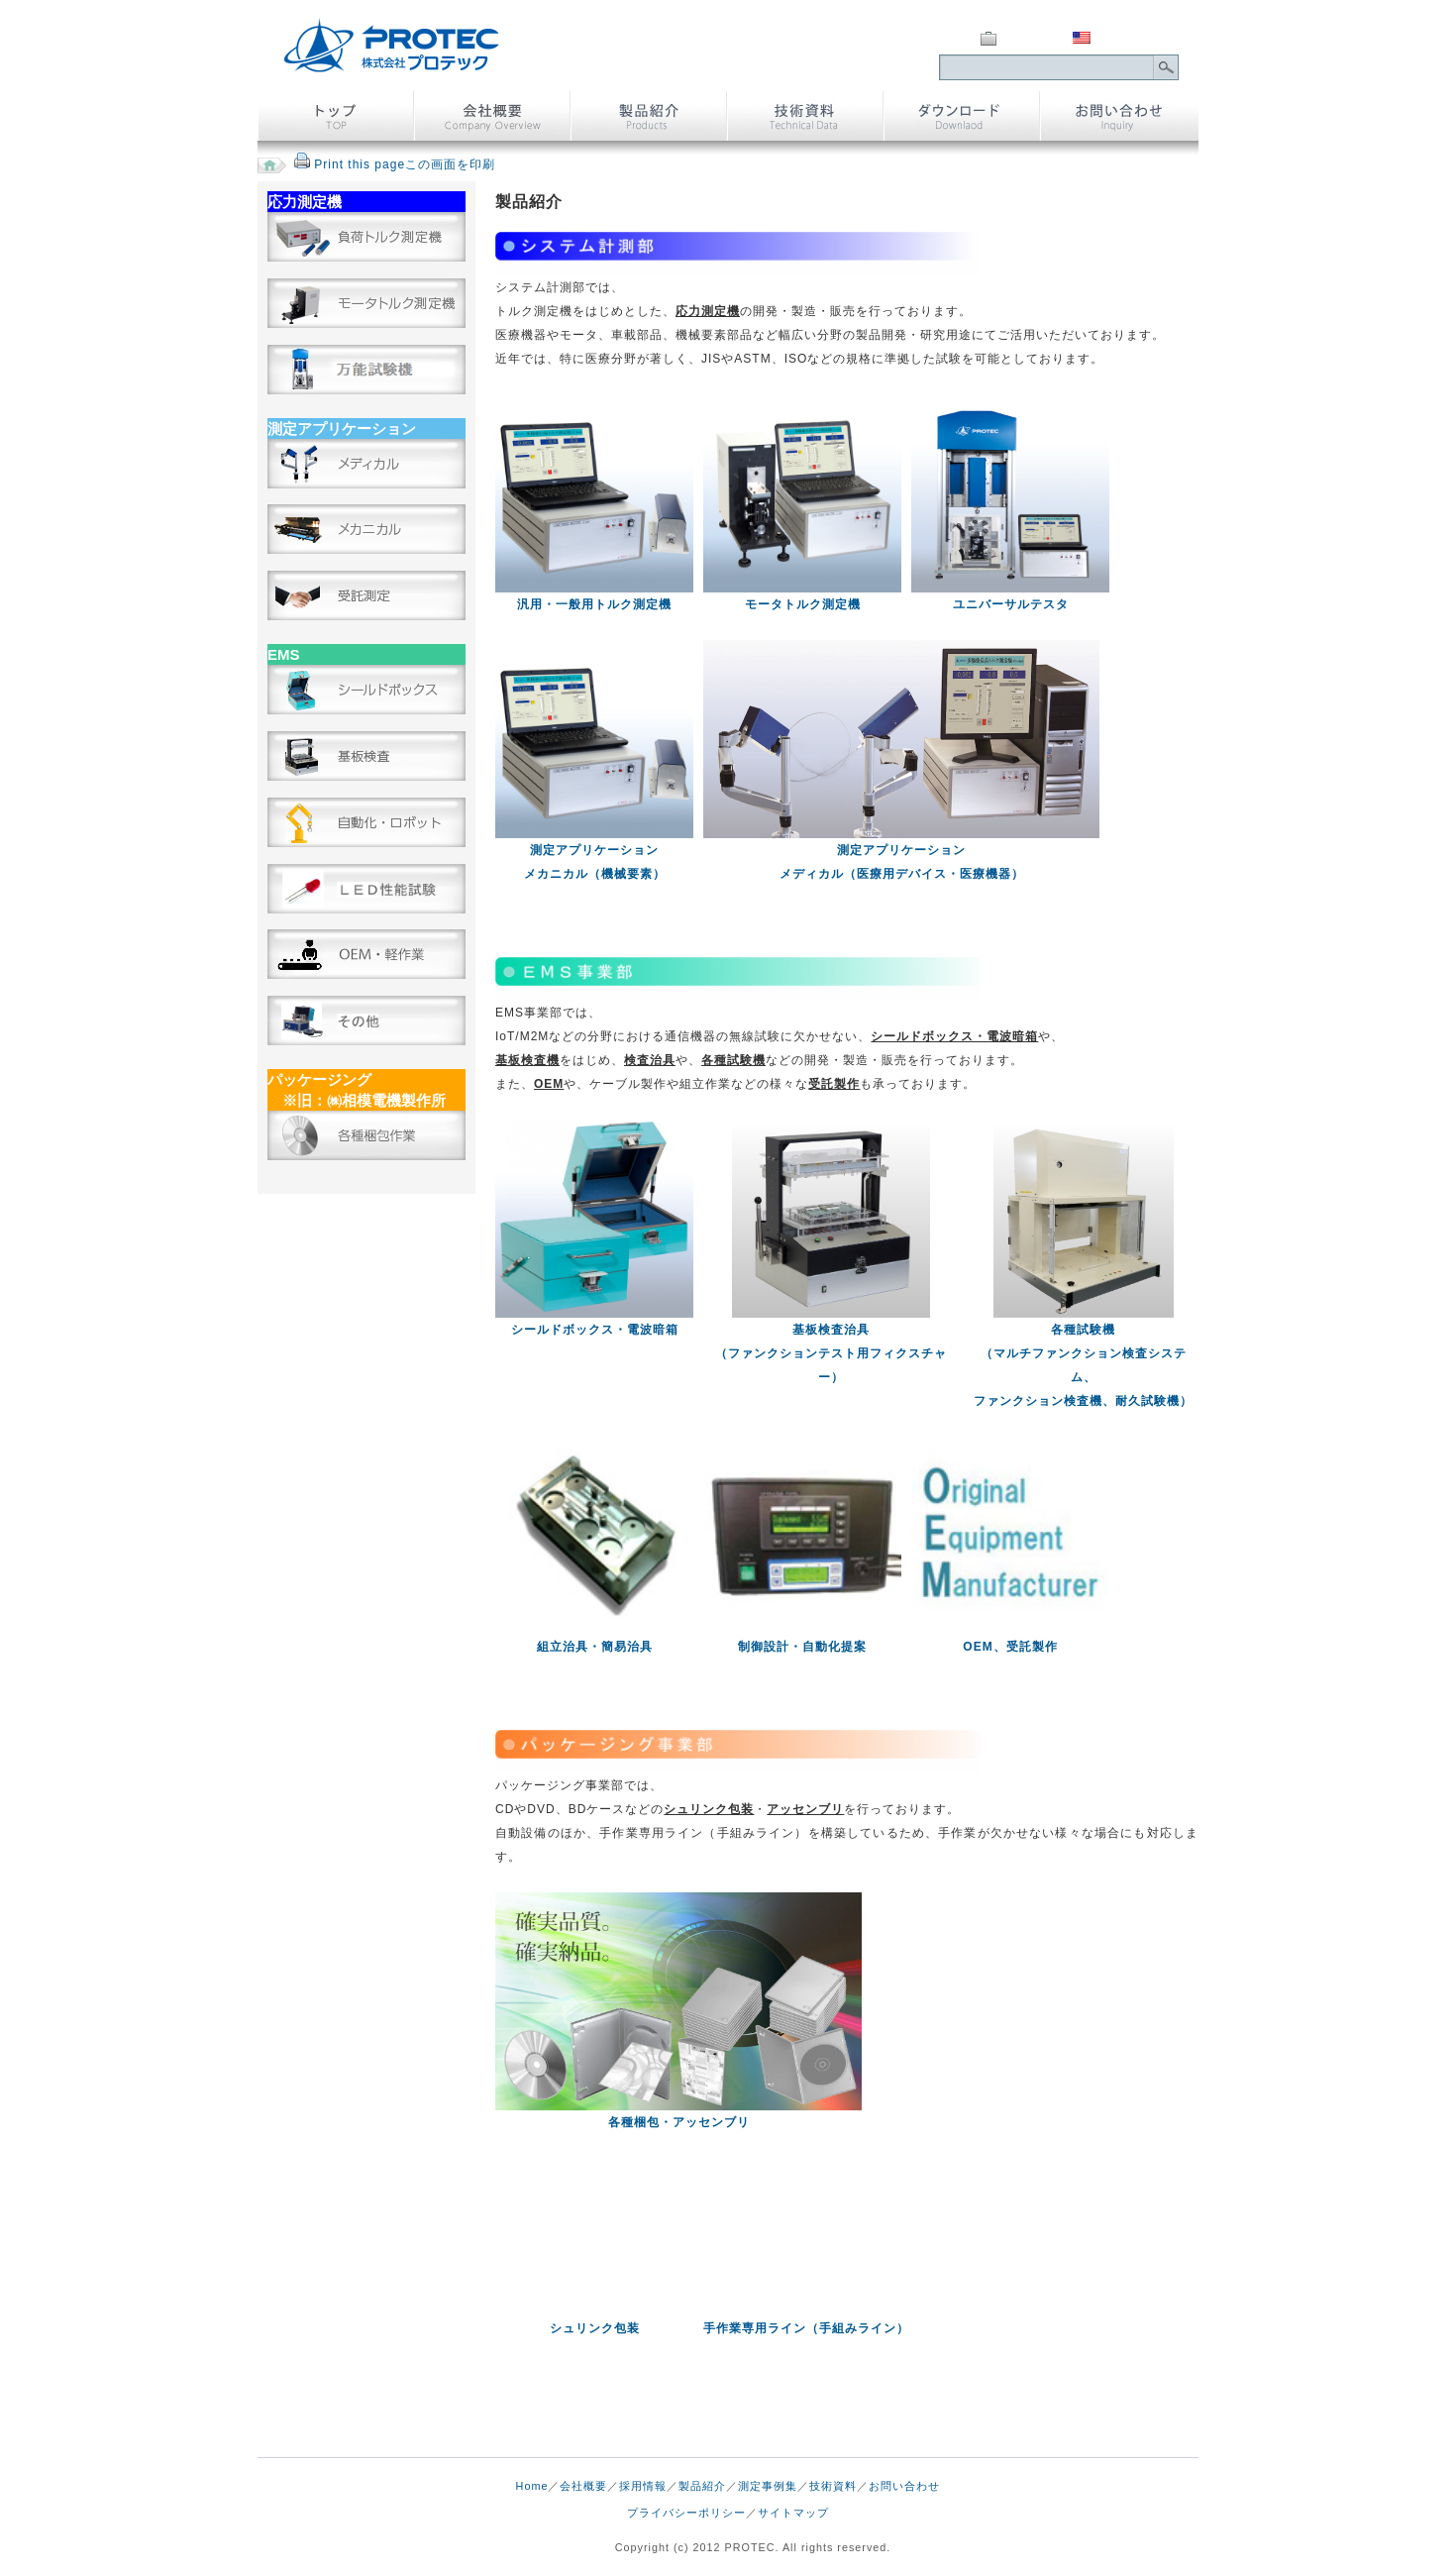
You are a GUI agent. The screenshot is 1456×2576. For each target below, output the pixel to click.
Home (532, 2486)
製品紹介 (702, 2486)
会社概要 (583, 2486)
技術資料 (833, 2486)
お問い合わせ (904, 2486)
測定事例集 (767, 2486)
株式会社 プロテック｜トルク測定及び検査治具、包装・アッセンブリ (391, 45)
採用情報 (643, 2486)
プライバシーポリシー (686, 2513)
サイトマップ (793, 2513)
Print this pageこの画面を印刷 (404, 164)
